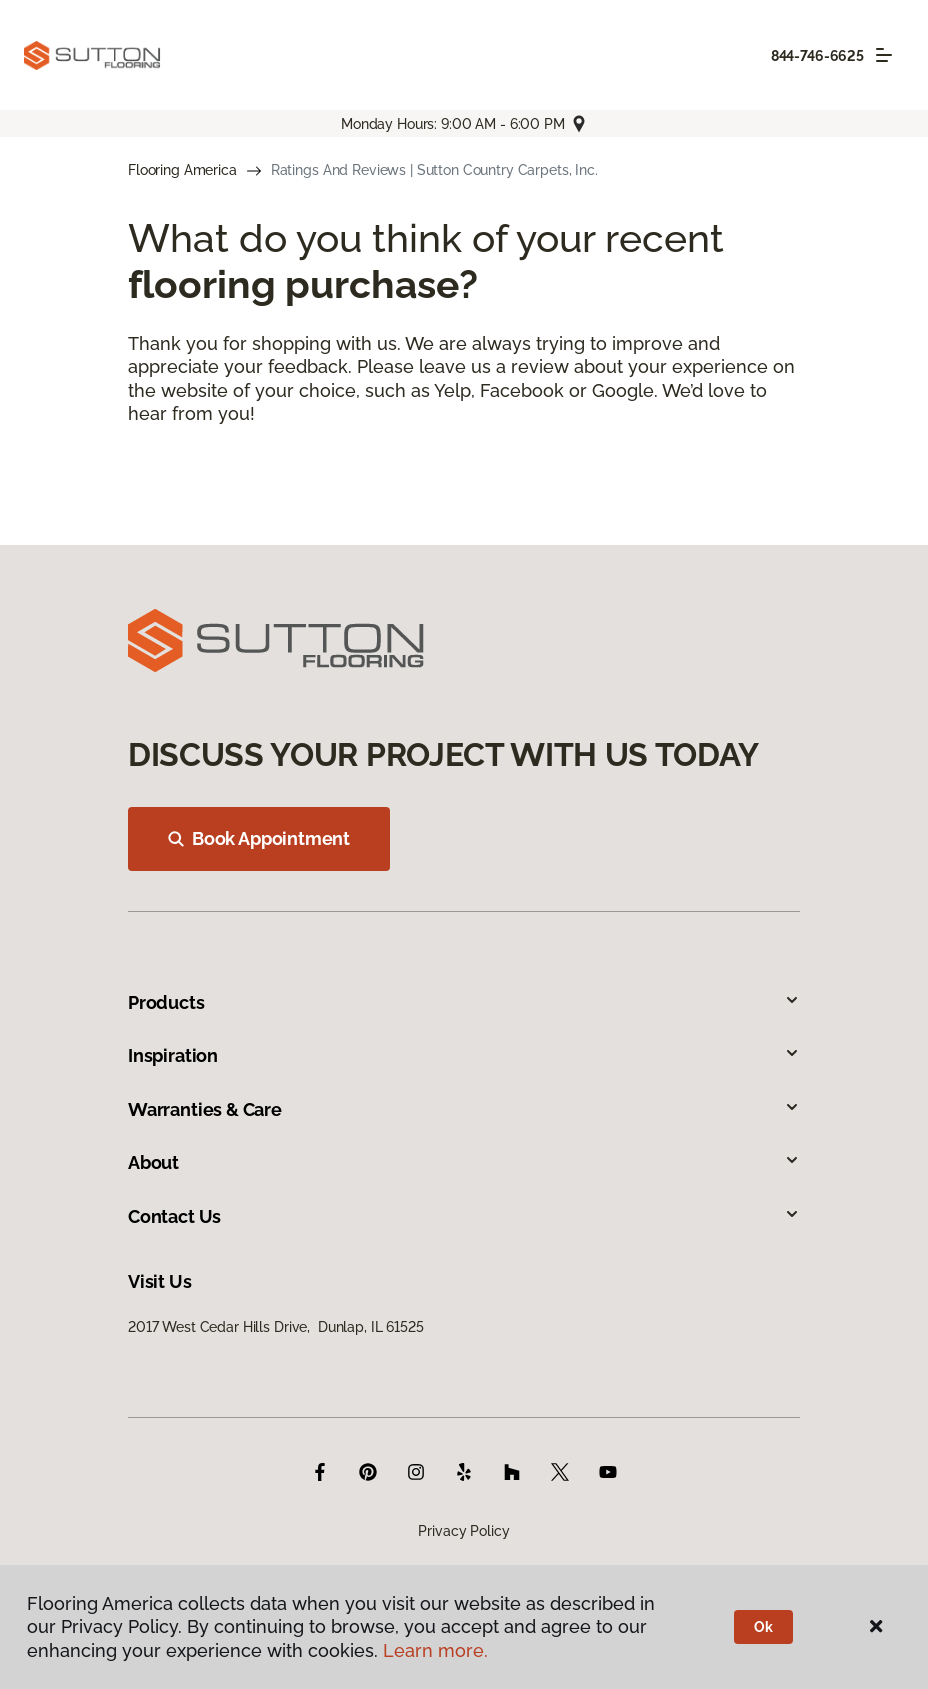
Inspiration (464, 1055)
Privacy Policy (463, 1531)
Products (464, 1002)
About (464, 1162)
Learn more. (435, 1650)
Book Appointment (259, 838)
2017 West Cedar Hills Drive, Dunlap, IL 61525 (276, 1327)
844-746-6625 (817, 56)
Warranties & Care (464, 1109)
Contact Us (464, 1216)
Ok (763, 1627)
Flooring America (182, 170)
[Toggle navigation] (884, 55)
